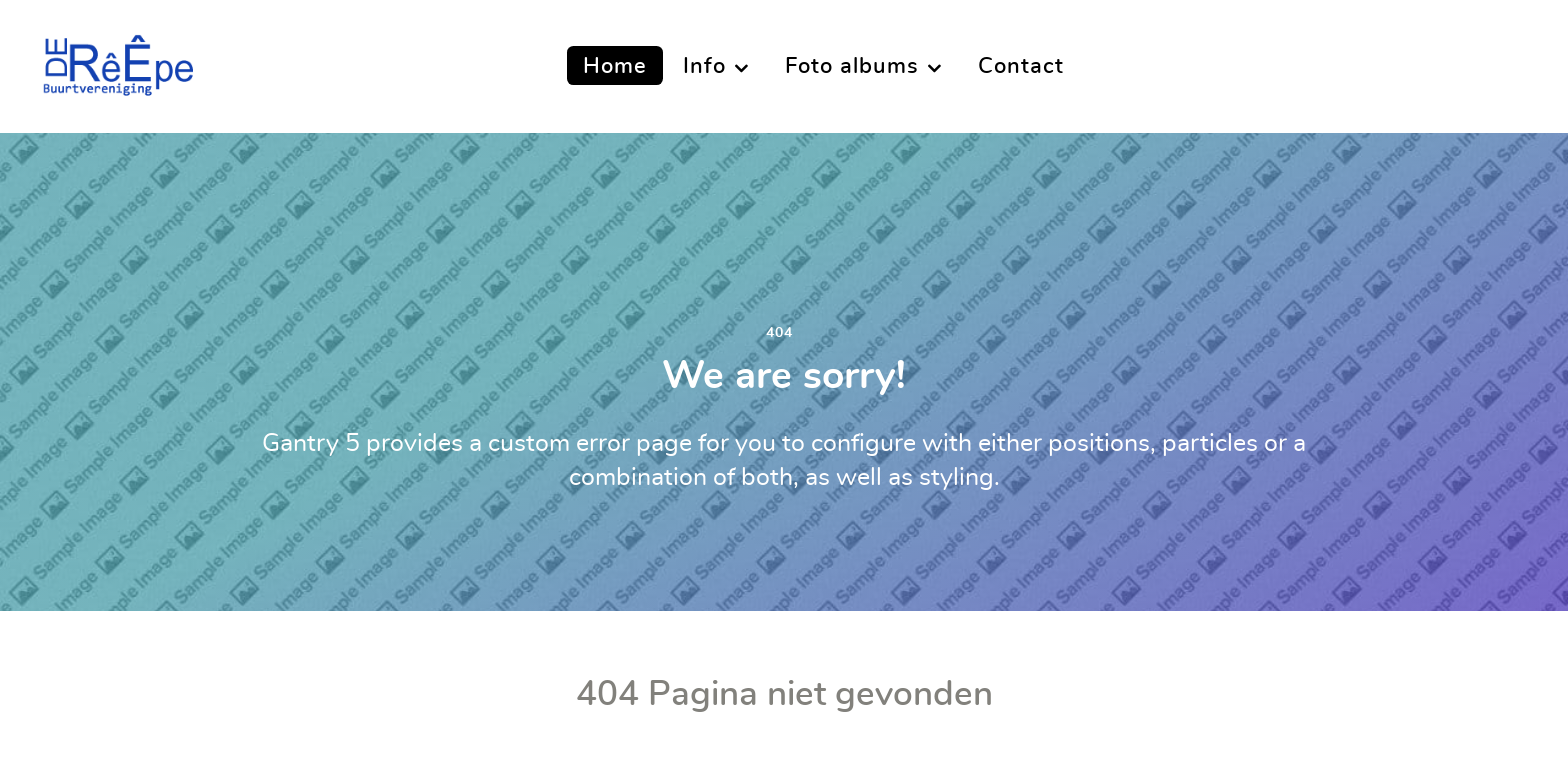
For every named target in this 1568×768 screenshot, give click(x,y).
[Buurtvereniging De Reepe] (117, 60)
